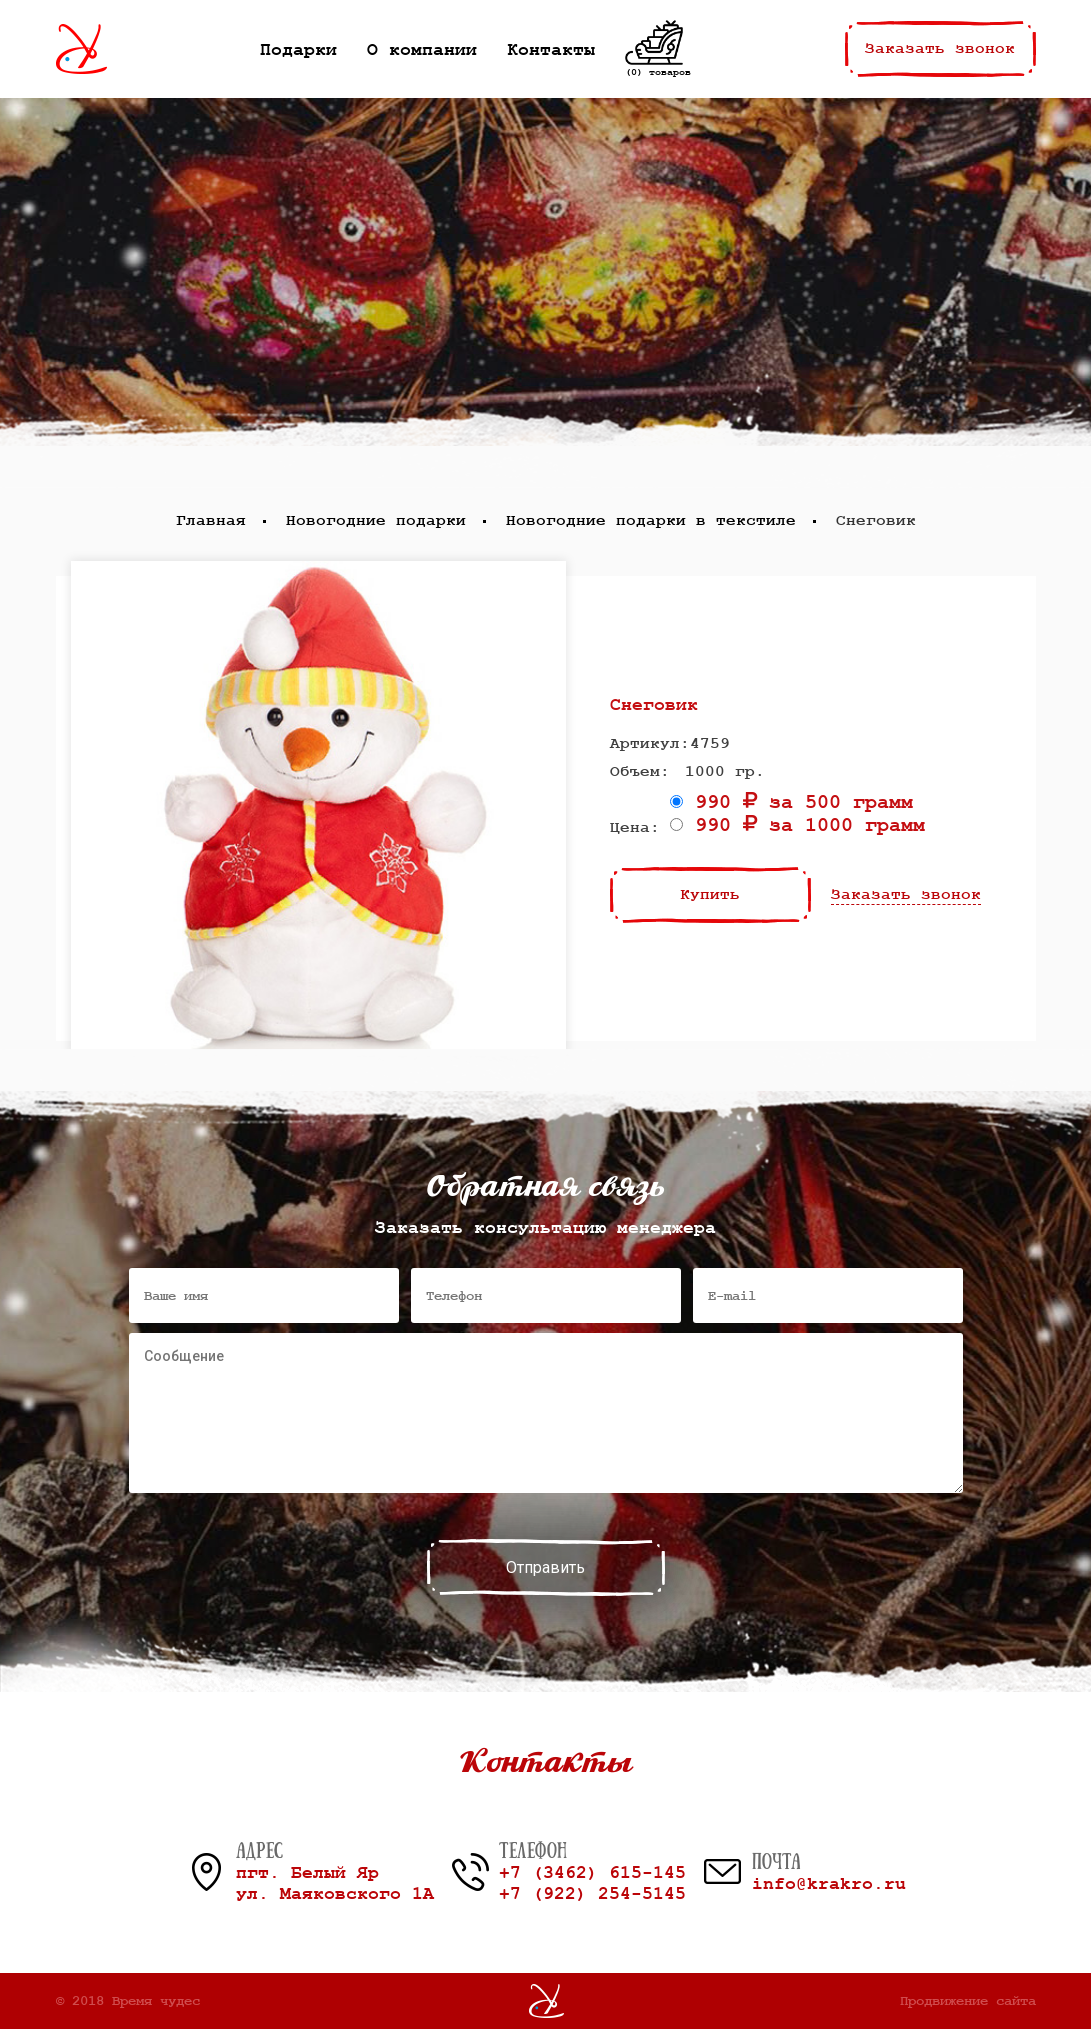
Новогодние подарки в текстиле (651, 521)
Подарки (298, 49)
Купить (710, 895)
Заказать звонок (940, 49)
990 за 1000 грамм (797, 825)
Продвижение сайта (968, 2001)
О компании (422, 49)
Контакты (551, 49)
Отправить (545, 1567)
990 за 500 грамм (791, 802)
